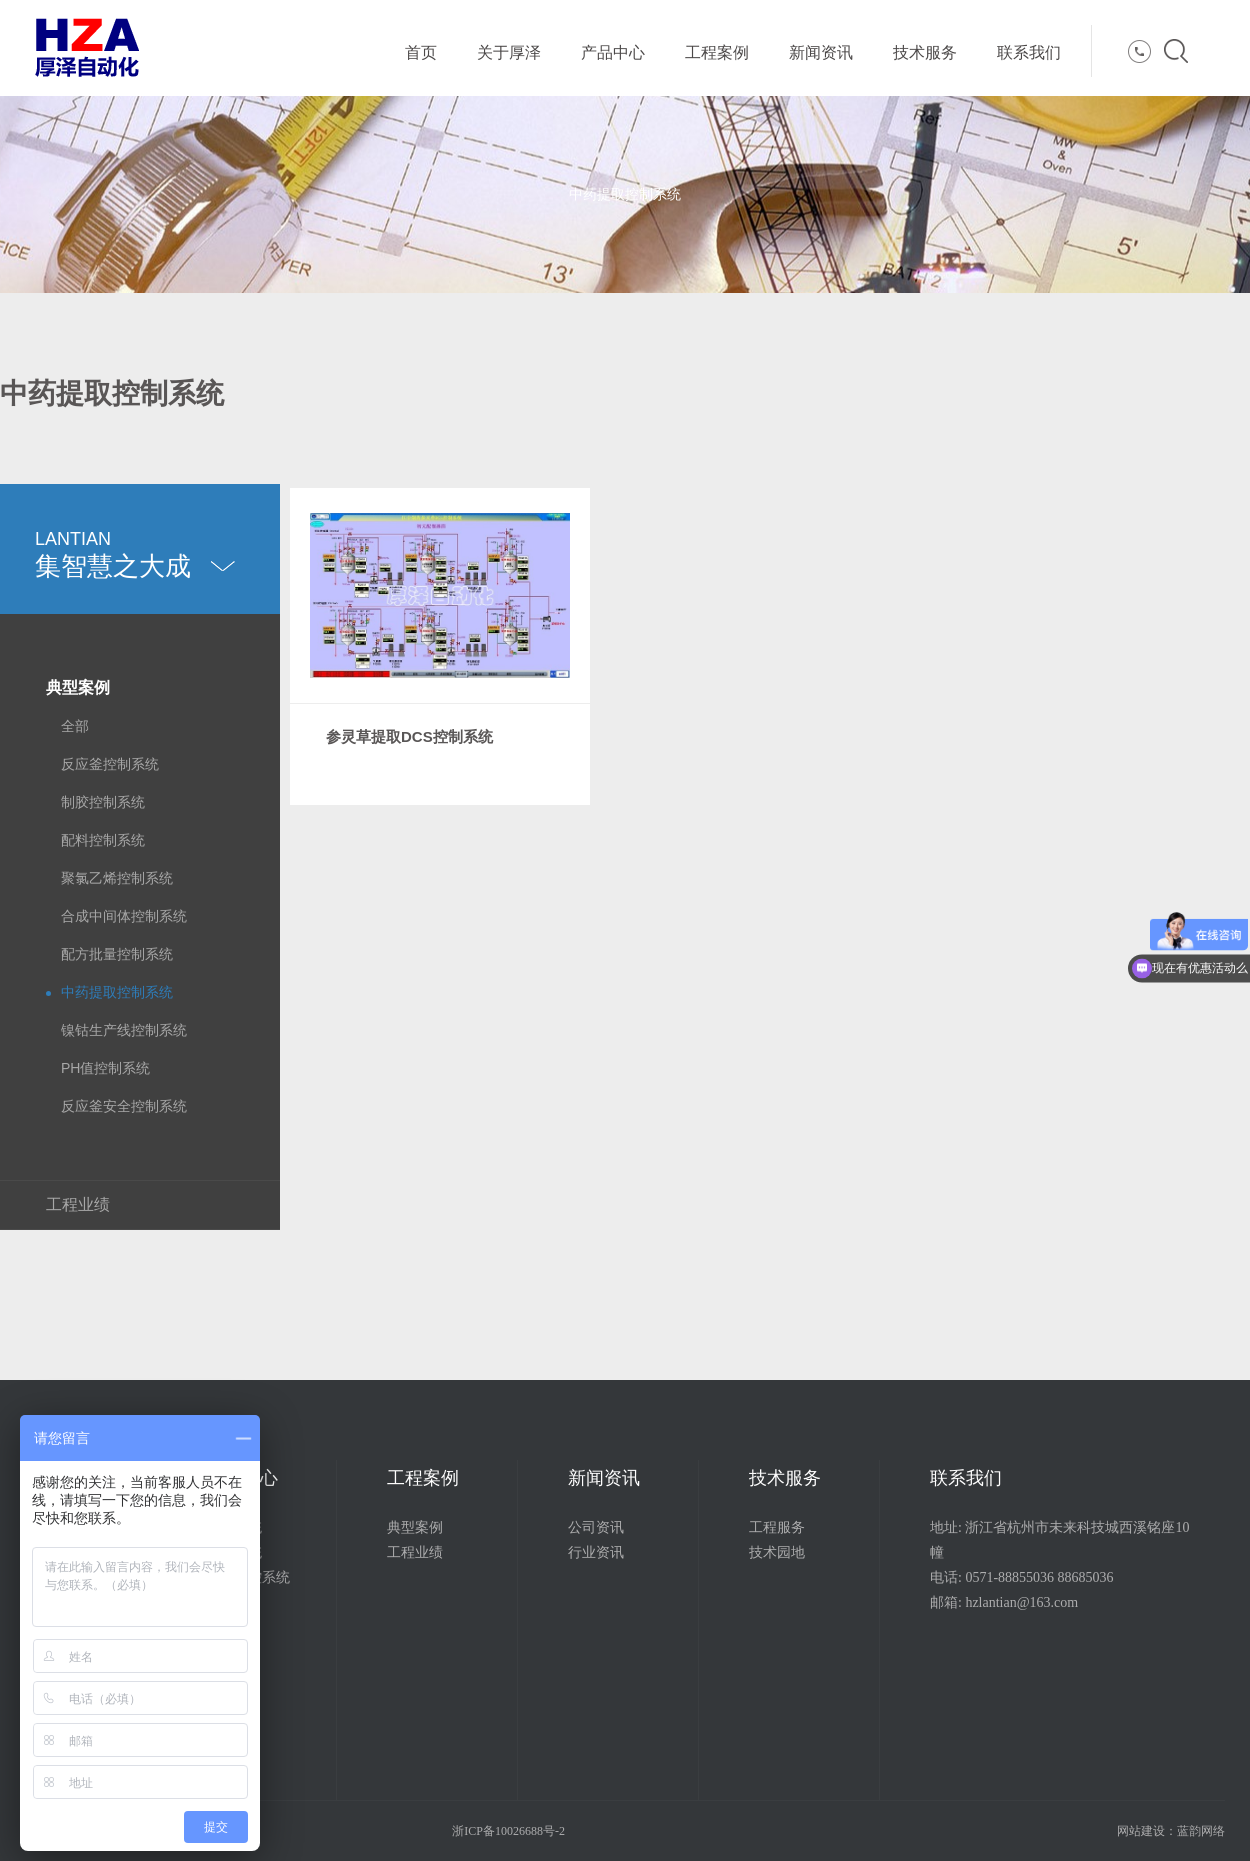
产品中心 (613, 52)
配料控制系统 (103, 840)
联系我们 (1029, 52)
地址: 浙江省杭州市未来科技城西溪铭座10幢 (1059, 1540)
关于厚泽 (509, 52)
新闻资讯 (821, 52)
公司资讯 (596, 1527)
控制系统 (234, 1552)
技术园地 (777, 1552)
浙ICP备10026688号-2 (508, 1831)
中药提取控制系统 (117, 992)
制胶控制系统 (103, 802)
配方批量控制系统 (117, 954)
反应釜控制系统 (110, 764)
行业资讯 (596, 1552)
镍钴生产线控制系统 (124, 1030)
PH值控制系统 (105, 1068)
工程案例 (717, 52)
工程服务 (777, 1527)
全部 (75, 726)
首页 (421, 52)
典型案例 (78, 687)
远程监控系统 (248, 1577)
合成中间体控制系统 (124, 916)
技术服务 (925, 52)
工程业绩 (78, 1204)
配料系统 (234, 1527)
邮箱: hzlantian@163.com (1004, 1602)
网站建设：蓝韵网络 (1171, 1831)
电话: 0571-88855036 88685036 (1022, 1577)
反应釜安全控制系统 (124, 1106)
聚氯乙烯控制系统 (117, 878)
